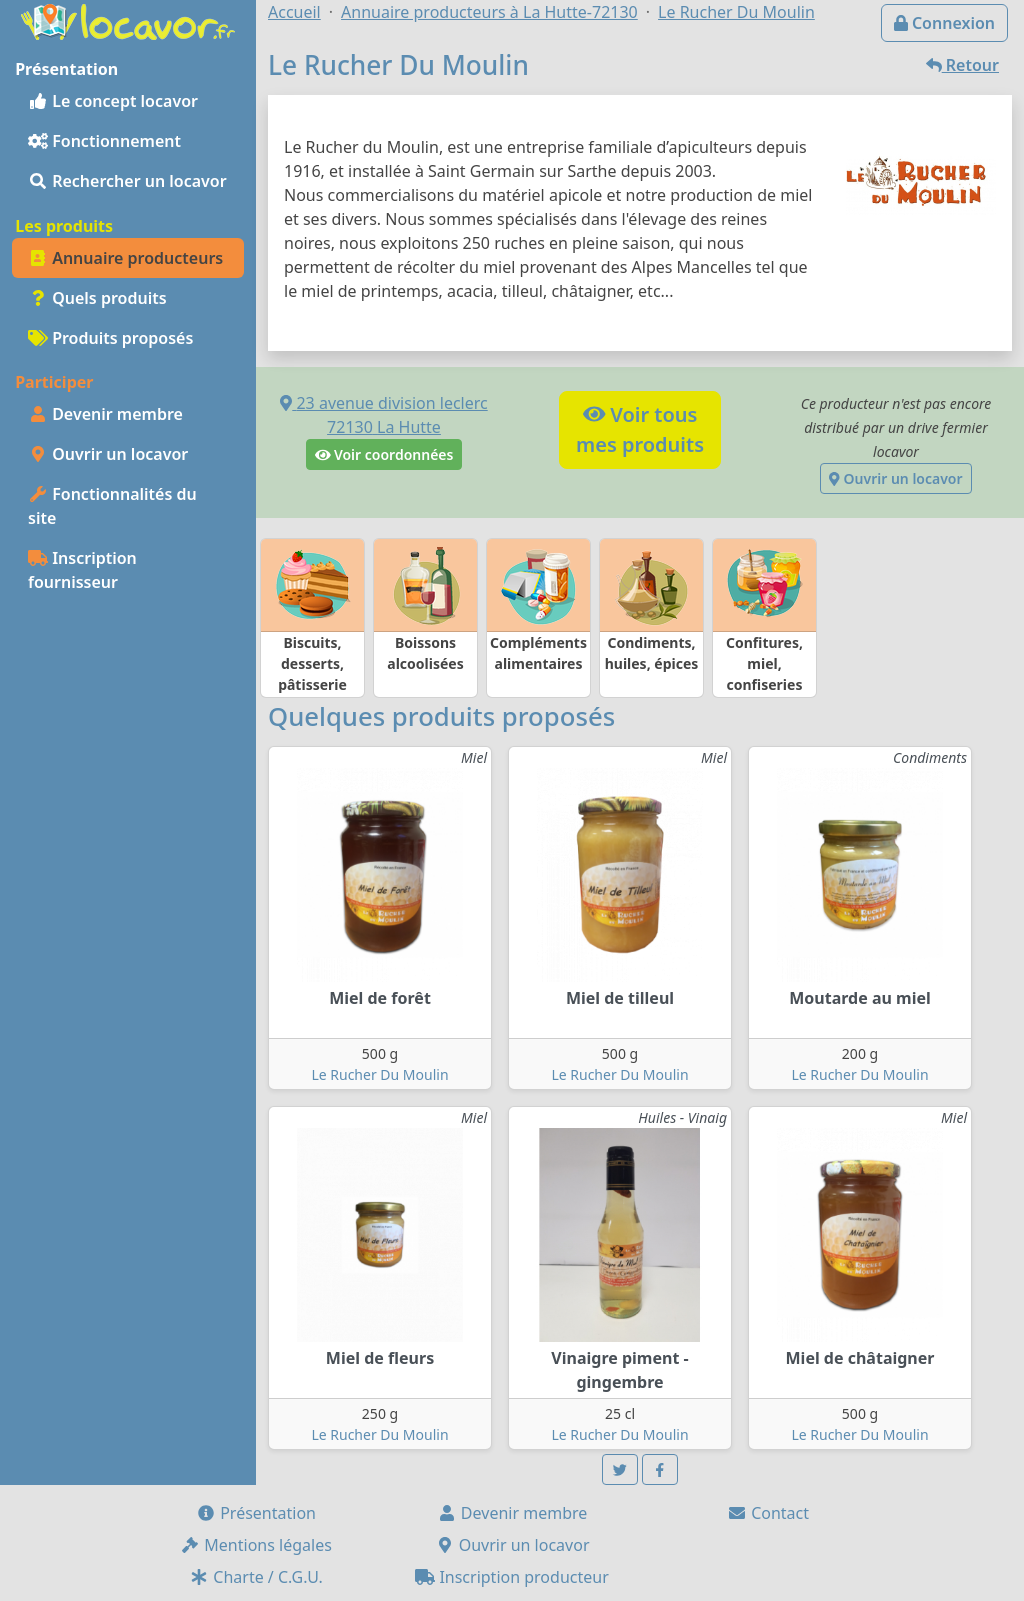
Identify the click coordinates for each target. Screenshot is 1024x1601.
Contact (768, 1513)
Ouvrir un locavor (108, 454)
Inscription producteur (512, 1577)
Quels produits (97, 298)
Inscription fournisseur (82, 570)
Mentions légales (256, 1545)
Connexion (944, 23)
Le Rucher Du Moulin (379, 1074)
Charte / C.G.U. (256, 1577)
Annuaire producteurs (125, 258)
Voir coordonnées (384, 454)
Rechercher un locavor (127, 181)
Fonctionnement (104, 141)
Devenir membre (105, 414)
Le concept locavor (113, 101)
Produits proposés (110, 338)
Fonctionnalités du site (112, 506)
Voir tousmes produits (640, 429)
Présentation (256, 1513)
